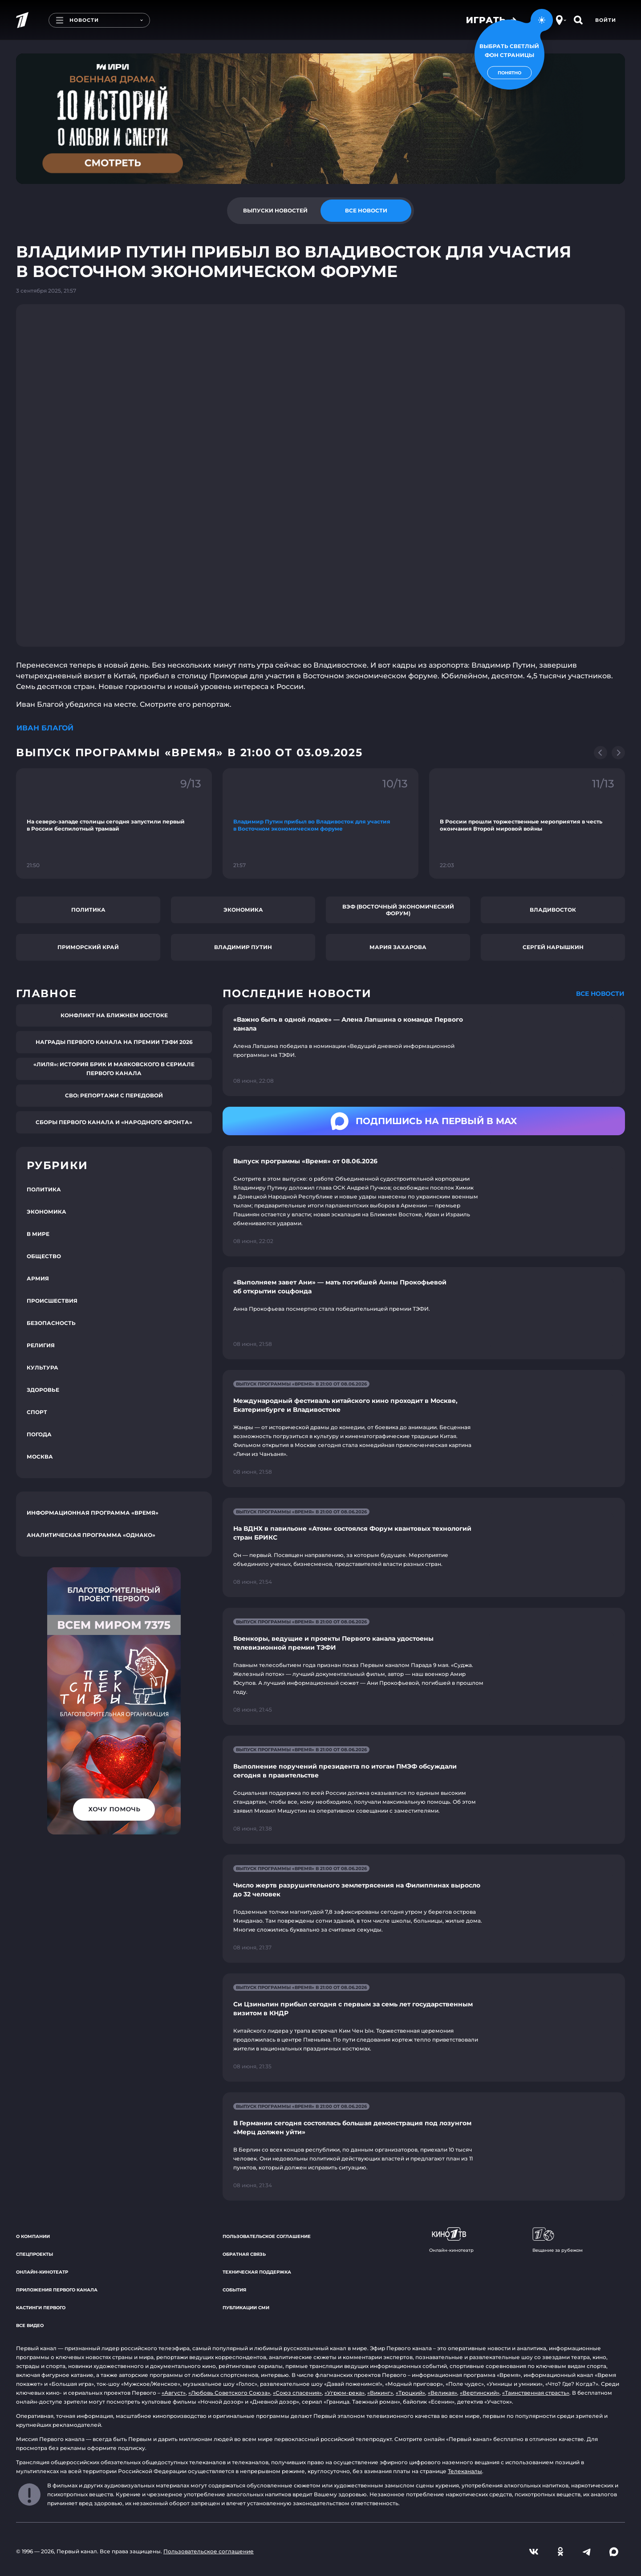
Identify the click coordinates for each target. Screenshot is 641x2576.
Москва (40, 1456)
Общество (44, 1256)
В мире (38, 1234)
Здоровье (43, 1389)
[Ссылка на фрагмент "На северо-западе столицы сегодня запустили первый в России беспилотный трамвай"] (114, 823)
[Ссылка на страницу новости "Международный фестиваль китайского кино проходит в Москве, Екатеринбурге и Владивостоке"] (423, 1428)
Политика (88, 909)
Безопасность (51, 1323)
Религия (41, 1345)
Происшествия (52, 1300)
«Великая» (442, 2392)
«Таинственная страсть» (535, 2392)
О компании (33, 2236)
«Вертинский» (479, 2392)
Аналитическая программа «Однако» (91, 1535)
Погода (39, 1434)
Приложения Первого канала (56, 2290)
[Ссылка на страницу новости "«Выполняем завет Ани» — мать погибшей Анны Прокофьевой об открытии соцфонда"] (423, 1313)
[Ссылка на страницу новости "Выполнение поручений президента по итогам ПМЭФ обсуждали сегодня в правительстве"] (423, 1789)
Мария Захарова (397, 947)
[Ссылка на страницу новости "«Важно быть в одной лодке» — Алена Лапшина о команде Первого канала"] (423, 1050)
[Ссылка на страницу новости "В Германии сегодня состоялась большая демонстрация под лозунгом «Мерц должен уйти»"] (423, 2146)
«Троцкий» (410, 2392)
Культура (42, 1367)
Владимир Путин (243, 947)
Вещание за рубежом (557, 2240)
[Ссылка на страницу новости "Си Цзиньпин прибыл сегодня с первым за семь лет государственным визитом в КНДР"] (423, 2027)
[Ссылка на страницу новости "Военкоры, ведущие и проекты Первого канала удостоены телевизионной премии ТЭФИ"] (423, 1666)
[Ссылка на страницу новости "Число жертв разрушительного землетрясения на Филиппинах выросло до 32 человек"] (423, 1908)
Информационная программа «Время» (92, 1512)
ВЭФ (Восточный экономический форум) (398, 910)
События (234, 2290)
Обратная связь (244, 2254)
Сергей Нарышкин (553, 947)
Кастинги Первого (40, 2308)
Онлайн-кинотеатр (42, 2272)
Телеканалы (465, 2471)
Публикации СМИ (246, 2308)
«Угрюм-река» (345, 2392)
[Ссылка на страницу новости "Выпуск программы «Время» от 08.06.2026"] (423, 1201)
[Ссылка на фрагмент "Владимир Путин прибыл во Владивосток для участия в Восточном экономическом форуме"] (320, 823)
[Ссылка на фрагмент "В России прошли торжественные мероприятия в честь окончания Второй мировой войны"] (527, 823)
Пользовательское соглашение (267, 2236)
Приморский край (88, 947)
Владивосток (553, 909)
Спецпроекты (34, 2254)
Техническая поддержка (257, 2272)
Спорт (37, 1412)
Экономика (243, 909)
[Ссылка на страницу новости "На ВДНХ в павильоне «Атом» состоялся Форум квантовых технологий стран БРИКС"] (423, 1547)
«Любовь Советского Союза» (229, 2392)
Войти (605, 20)
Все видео (30, 2325)
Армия (38, 1278)
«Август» (174, 2392)
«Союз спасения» (297, 2392)
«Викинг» (380, 2392)
